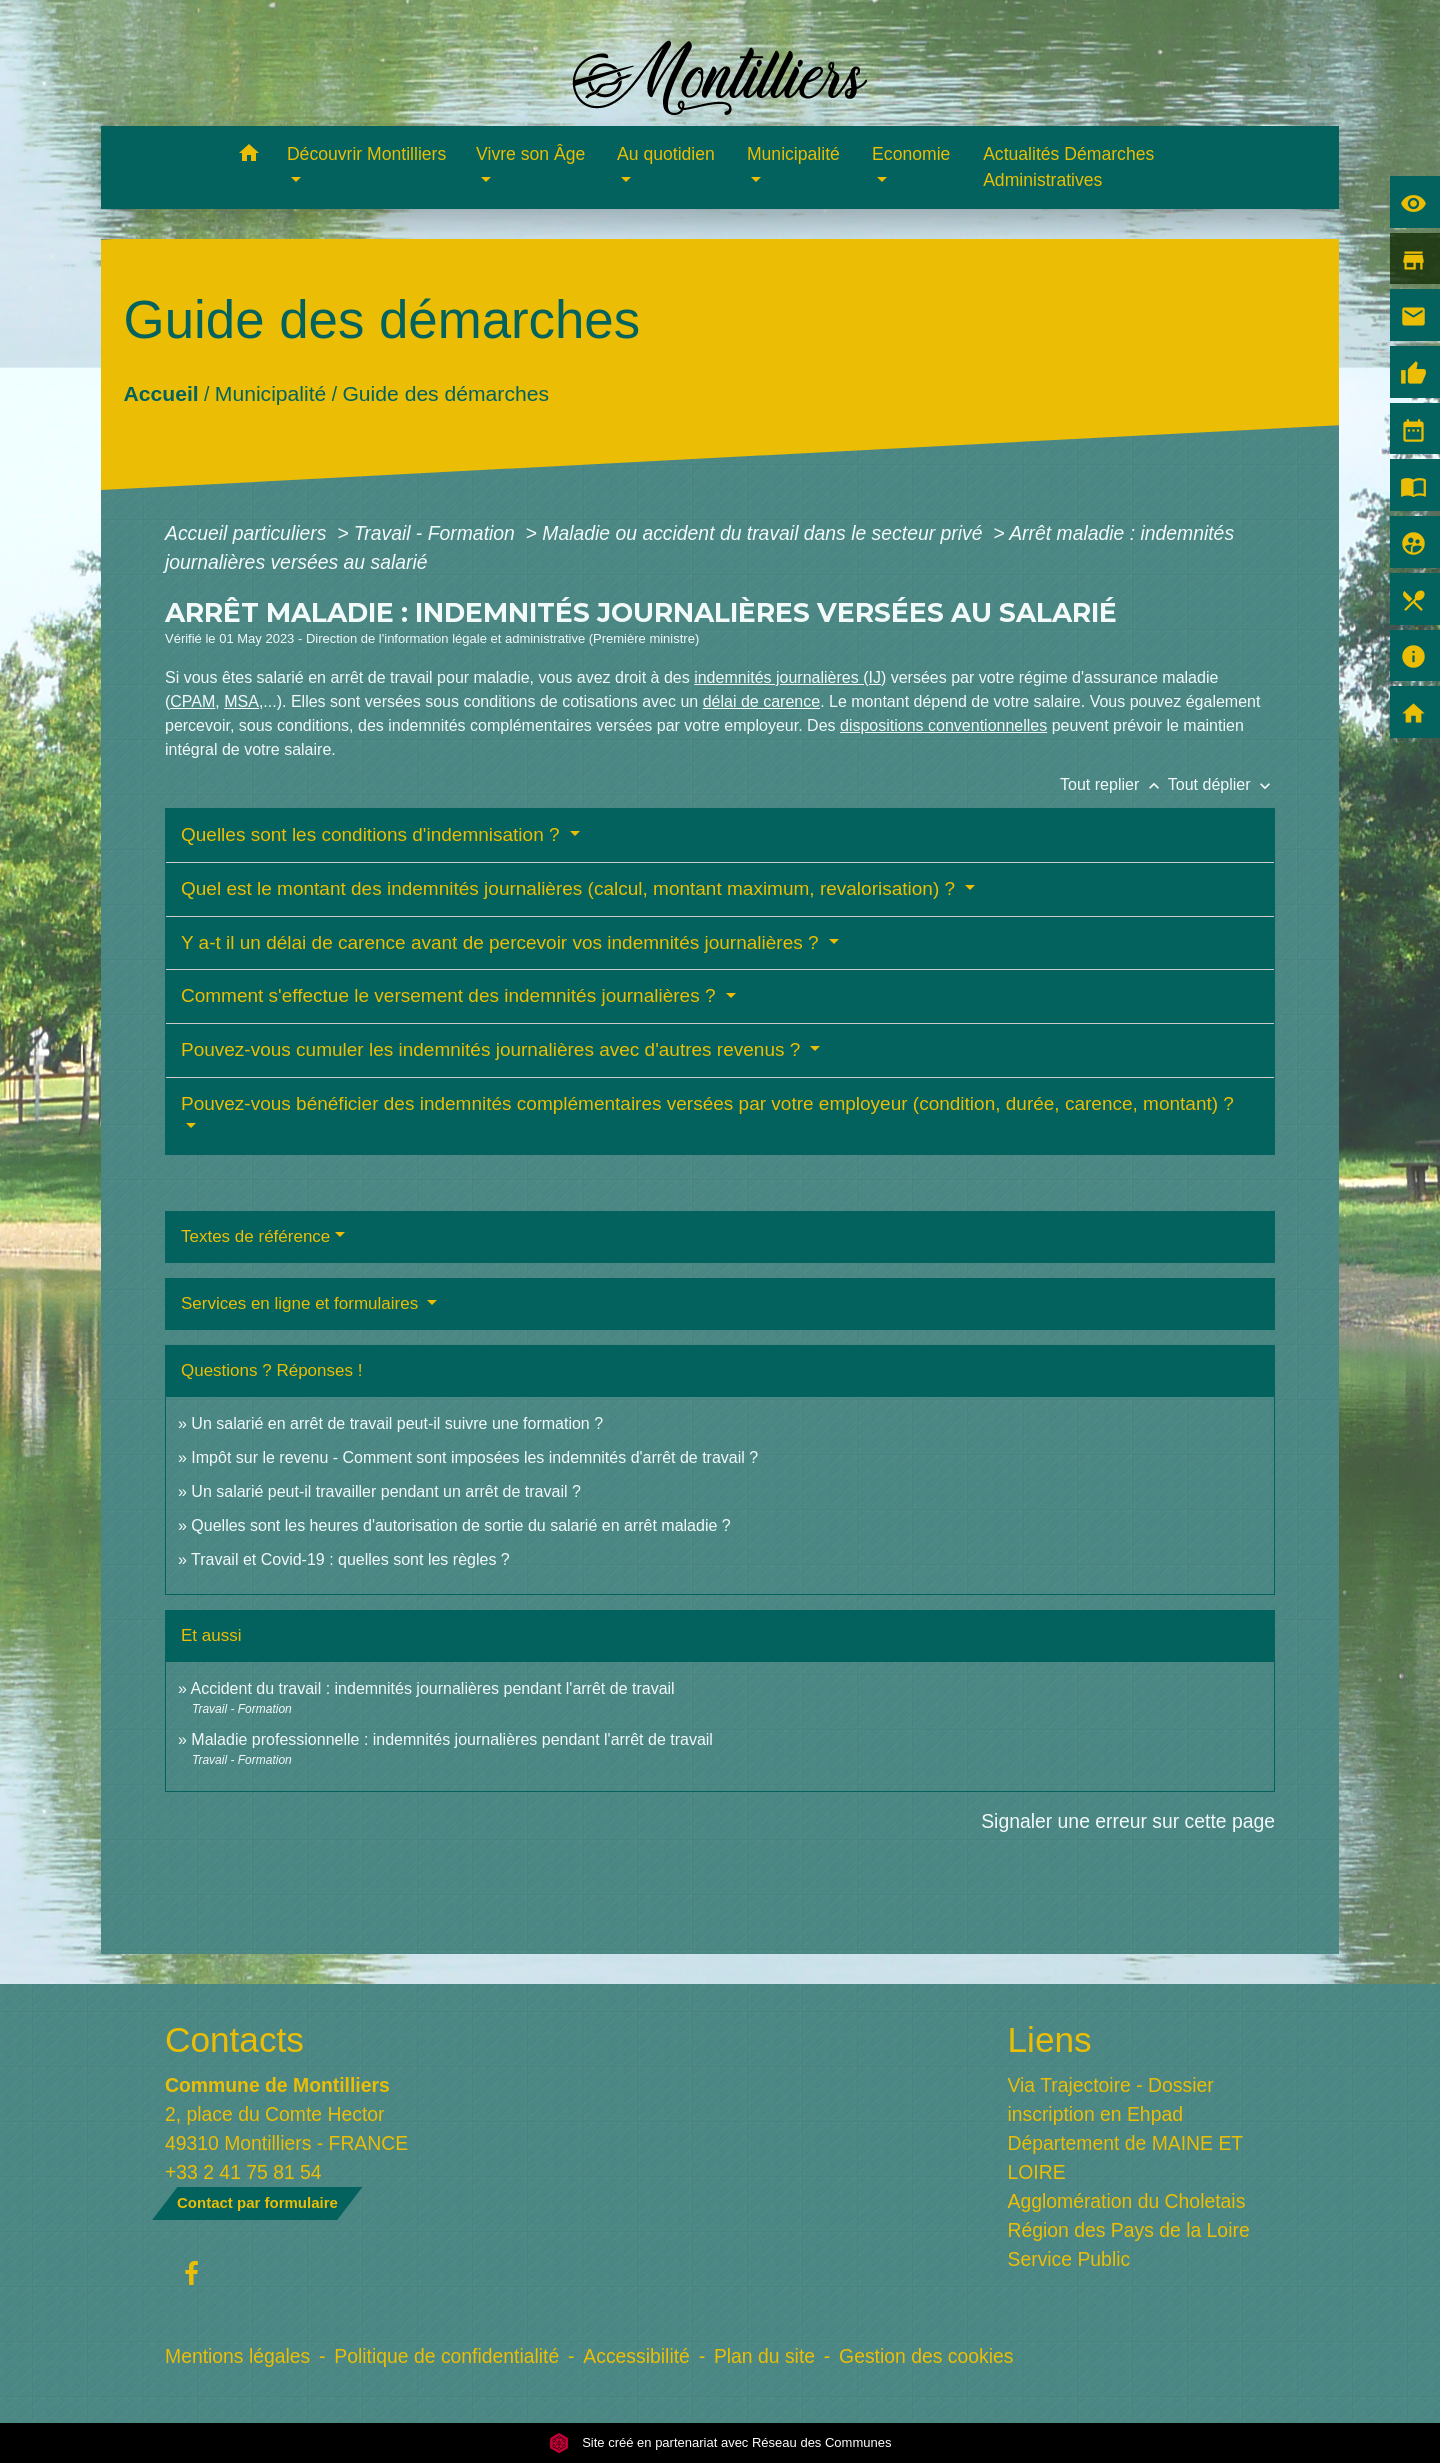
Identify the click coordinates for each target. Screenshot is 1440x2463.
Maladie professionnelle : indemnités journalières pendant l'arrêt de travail (452, 1739)
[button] (248, 156)
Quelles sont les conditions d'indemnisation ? (373, 834)
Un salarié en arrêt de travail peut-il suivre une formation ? (397, 1423)
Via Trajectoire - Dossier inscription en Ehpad (1111, 2099)
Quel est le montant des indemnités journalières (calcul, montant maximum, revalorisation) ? (570, 888)
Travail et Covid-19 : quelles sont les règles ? (350, 1559)
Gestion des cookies (926, 2356)
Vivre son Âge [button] (530, 154)
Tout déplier (1221, 784)
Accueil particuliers (248, 533)
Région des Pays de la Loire (1129, 2230)
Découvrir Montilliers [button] (366, 154)
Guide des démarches (445, 393)
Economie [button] (911, 154)
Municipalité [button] (793, 154)
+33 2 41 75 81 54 (243, 2172)
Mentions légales (237, 2356)
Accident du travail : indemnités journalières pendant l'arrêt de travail (432, 1688)
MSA (241, 701)
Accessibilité (636, 2356)
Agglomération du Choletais (1127, 2201)
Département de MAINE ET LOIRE (1125, 2157)
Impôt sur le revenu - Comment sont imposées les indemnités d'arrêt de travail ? (474, 1457)
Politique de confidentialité (446, 2356)
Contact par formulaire (257, 2202)
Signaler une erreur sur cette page (1128, 1821)
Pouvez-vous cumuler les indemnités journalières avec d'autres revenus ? (493, 1049)
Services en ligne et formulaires (302, 1303)
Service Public (1069, 2259)
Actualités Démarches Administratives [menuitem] (1068, 167)
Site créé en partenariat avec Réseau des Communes (720, 2442)
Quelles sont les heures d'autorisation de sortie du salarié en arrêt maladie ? (460, 1525)
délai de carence (761, 701)
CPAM (192, 701)
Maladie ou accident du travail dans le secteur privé (765, 533)
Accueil (160, 393)
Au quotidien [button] (666, 154)
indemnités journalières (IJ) (790, 677)
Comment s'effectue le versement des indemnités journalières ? (451, 995)
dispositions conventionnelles (943, 725)
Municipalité (270, 393)
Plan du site (764, 2356)
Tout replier (1114, 784)
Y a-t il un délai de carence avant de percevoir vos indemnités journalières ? (502, 942)
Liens (1050, 2039)
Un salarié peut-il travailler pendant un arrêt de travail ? (386, 1491)
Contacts (234, 2039)
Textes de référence (255, 1236)
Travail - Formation (437, 533)
